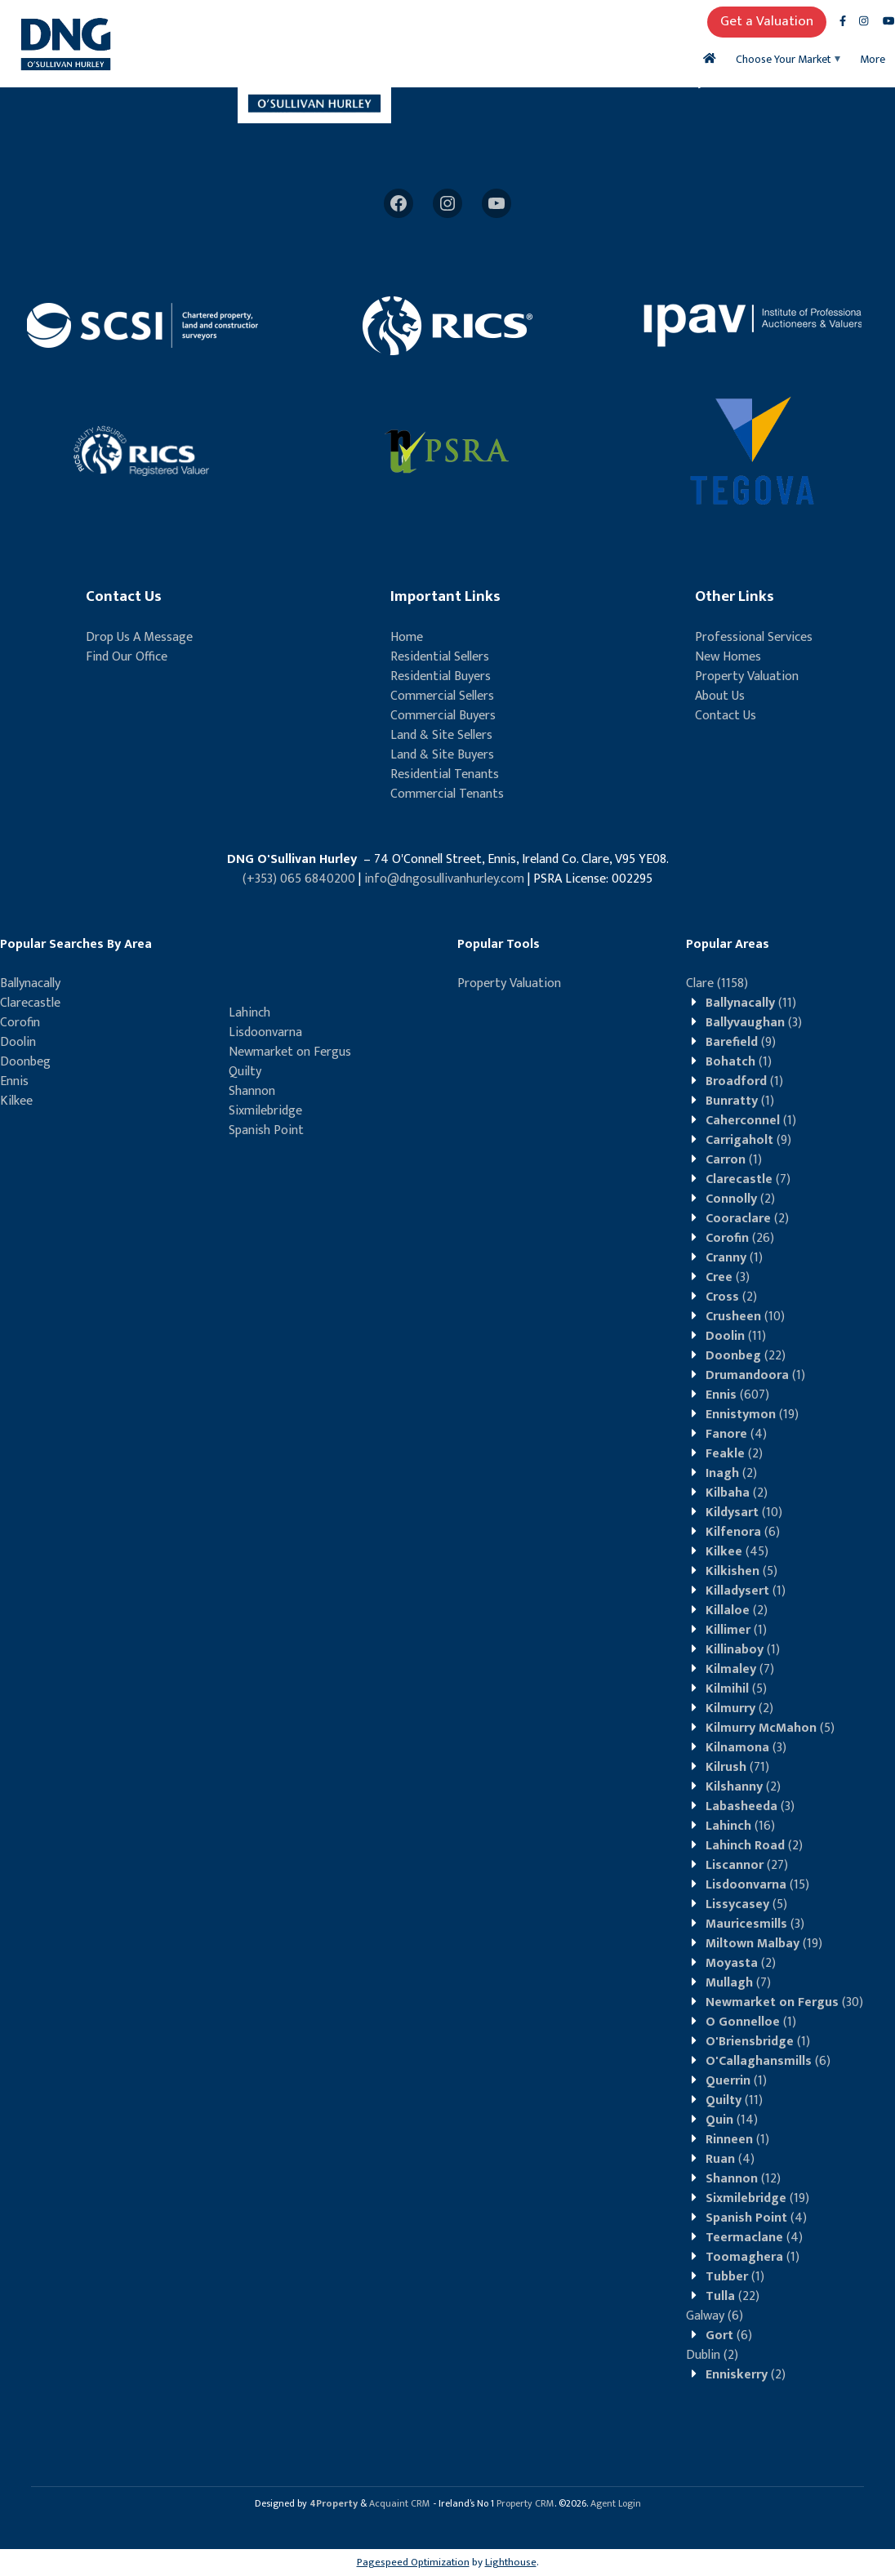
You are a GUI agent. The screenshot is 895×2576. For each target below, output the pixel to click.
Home (406, 637)
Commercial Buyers (443, 716)
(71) (737, 1767)
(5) (741, 1571)
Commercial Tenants (447, 794)
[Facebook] (398, 203)
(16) (740, 1826)
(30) (784, 2002)
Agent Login (615, 2503)
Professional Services (754, 637)
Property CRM (525, 2503)
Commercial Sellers (442, 696)
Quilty (245, 1072)
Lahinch (249, 1013)
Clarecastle (30, 1003)
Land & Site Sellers (441, 735)
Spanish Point (266, 1130)
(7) (748, 1179)
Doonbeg (25, 1062)
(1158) (717, 983)
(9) (741, 1042)
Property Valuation (747, 676)
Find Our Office (126, 657)
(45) (737, 1552)
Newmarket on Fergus (290, 1052)
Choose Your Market (783, 59)
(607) (737, 1395)
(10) (745, 1317)
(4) (736, 1434)
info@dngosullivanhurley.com (444, 879)
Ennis (14, 1081)
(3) (754, 1023)
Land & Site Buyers (442, 755)
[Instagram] (447, 203)
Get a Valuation (766, 21)
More (872, 59)
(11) (751, 1003)
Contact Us (725, 716)
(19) (752, 1415)
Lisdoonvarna (265, 1032)
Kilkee (16, 1101)
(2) (740, 1199)
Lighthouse (511, 2562)
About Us (720, 696)
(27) (747, 1865)
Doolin (18, 1042)
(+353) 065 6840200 (299, 879)
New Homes (728, 657)
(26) (740, 1238)
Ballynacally (30, 983)
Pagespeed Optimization (413, 2562)
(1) (739, 1062)
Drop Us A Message (139, 637)
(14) (732, 2120)
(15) (757, 1885)
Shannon (252, 1091)
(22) (746, 1356)
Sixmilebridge (265, 1111)
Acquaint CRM (399, 2503)
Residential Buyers (440, 676)
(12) (743, 2179)
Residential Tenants (444, 774)
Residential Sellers (439, 657)
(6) (743, 1532)
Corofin (20, 1023)
